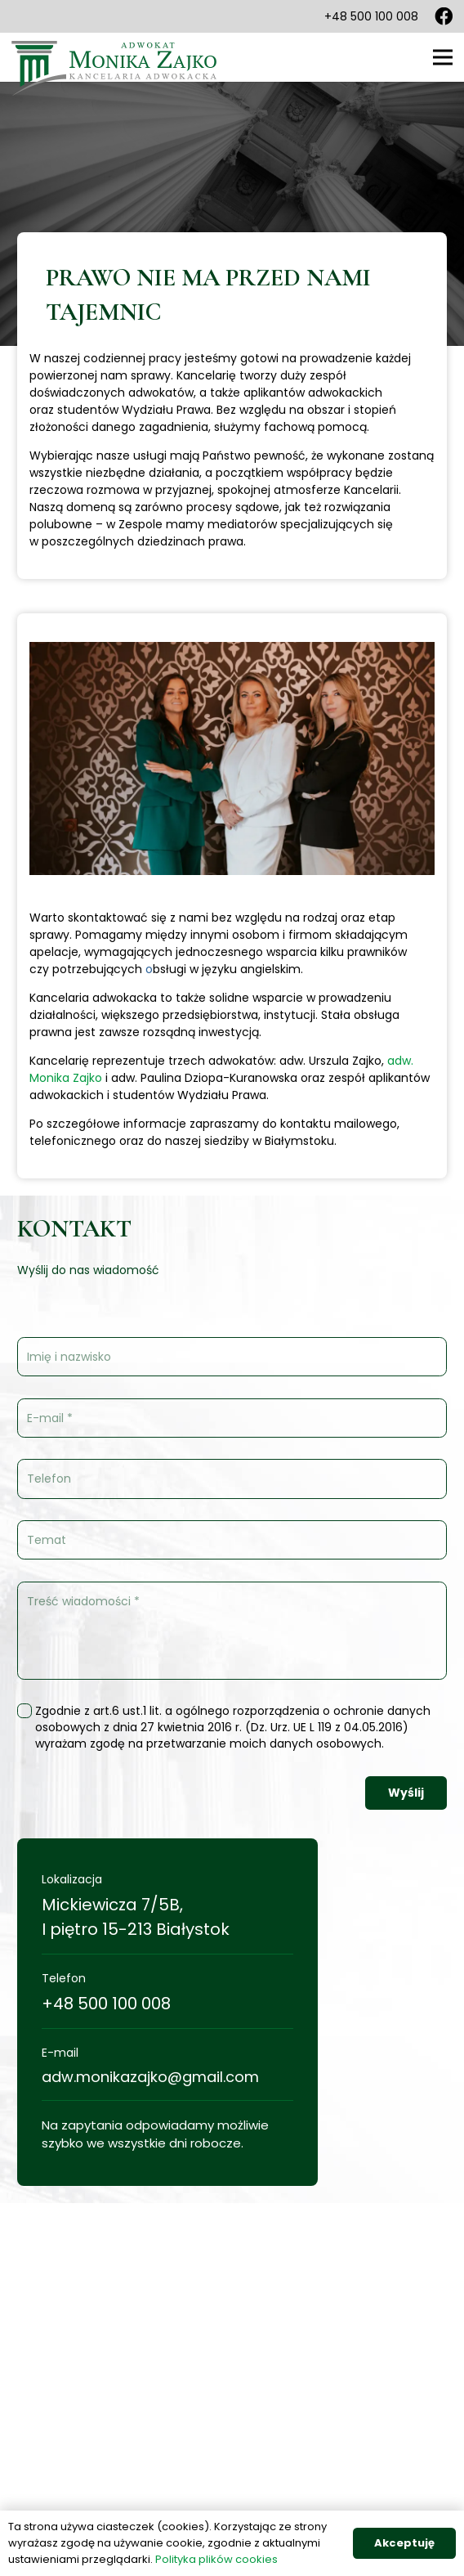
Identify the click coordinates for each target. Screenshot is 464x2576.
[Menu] (443, 57)
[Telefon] (232, 1478)
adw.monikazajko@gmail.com (150, 2077)
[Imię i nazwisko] (232, 1356)
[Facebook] (444, 16)
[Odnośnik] (114, 57)
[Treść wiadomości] (232, 1631)
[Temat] (232, 1540)
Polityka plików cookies (216, 2559)
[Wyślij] (406, 1793)
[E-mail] (232, 1418)
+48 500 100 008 (106, 2003)
